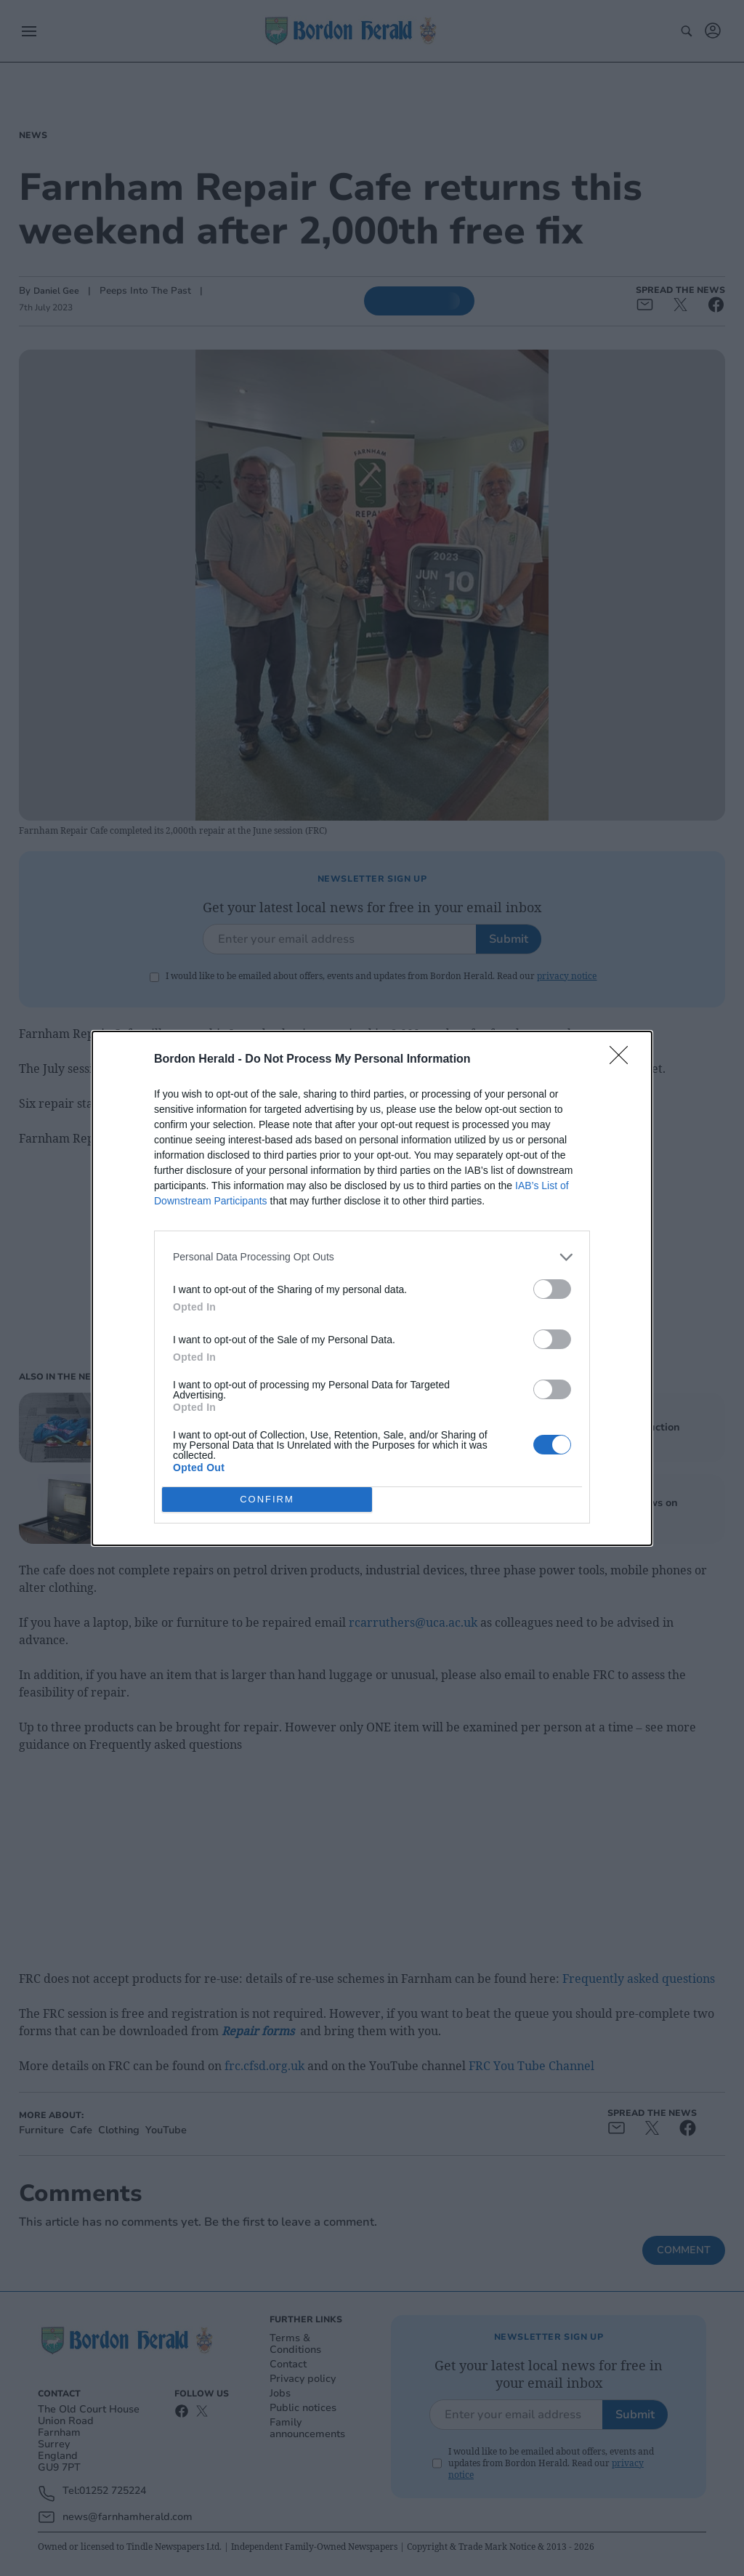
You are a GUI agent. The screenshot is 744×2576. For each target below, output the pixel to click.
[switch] (552, 1289)
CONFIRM (267, 1499)
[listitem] (372, 1257)
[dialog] (372, 1288)
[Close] (623, 1060)
